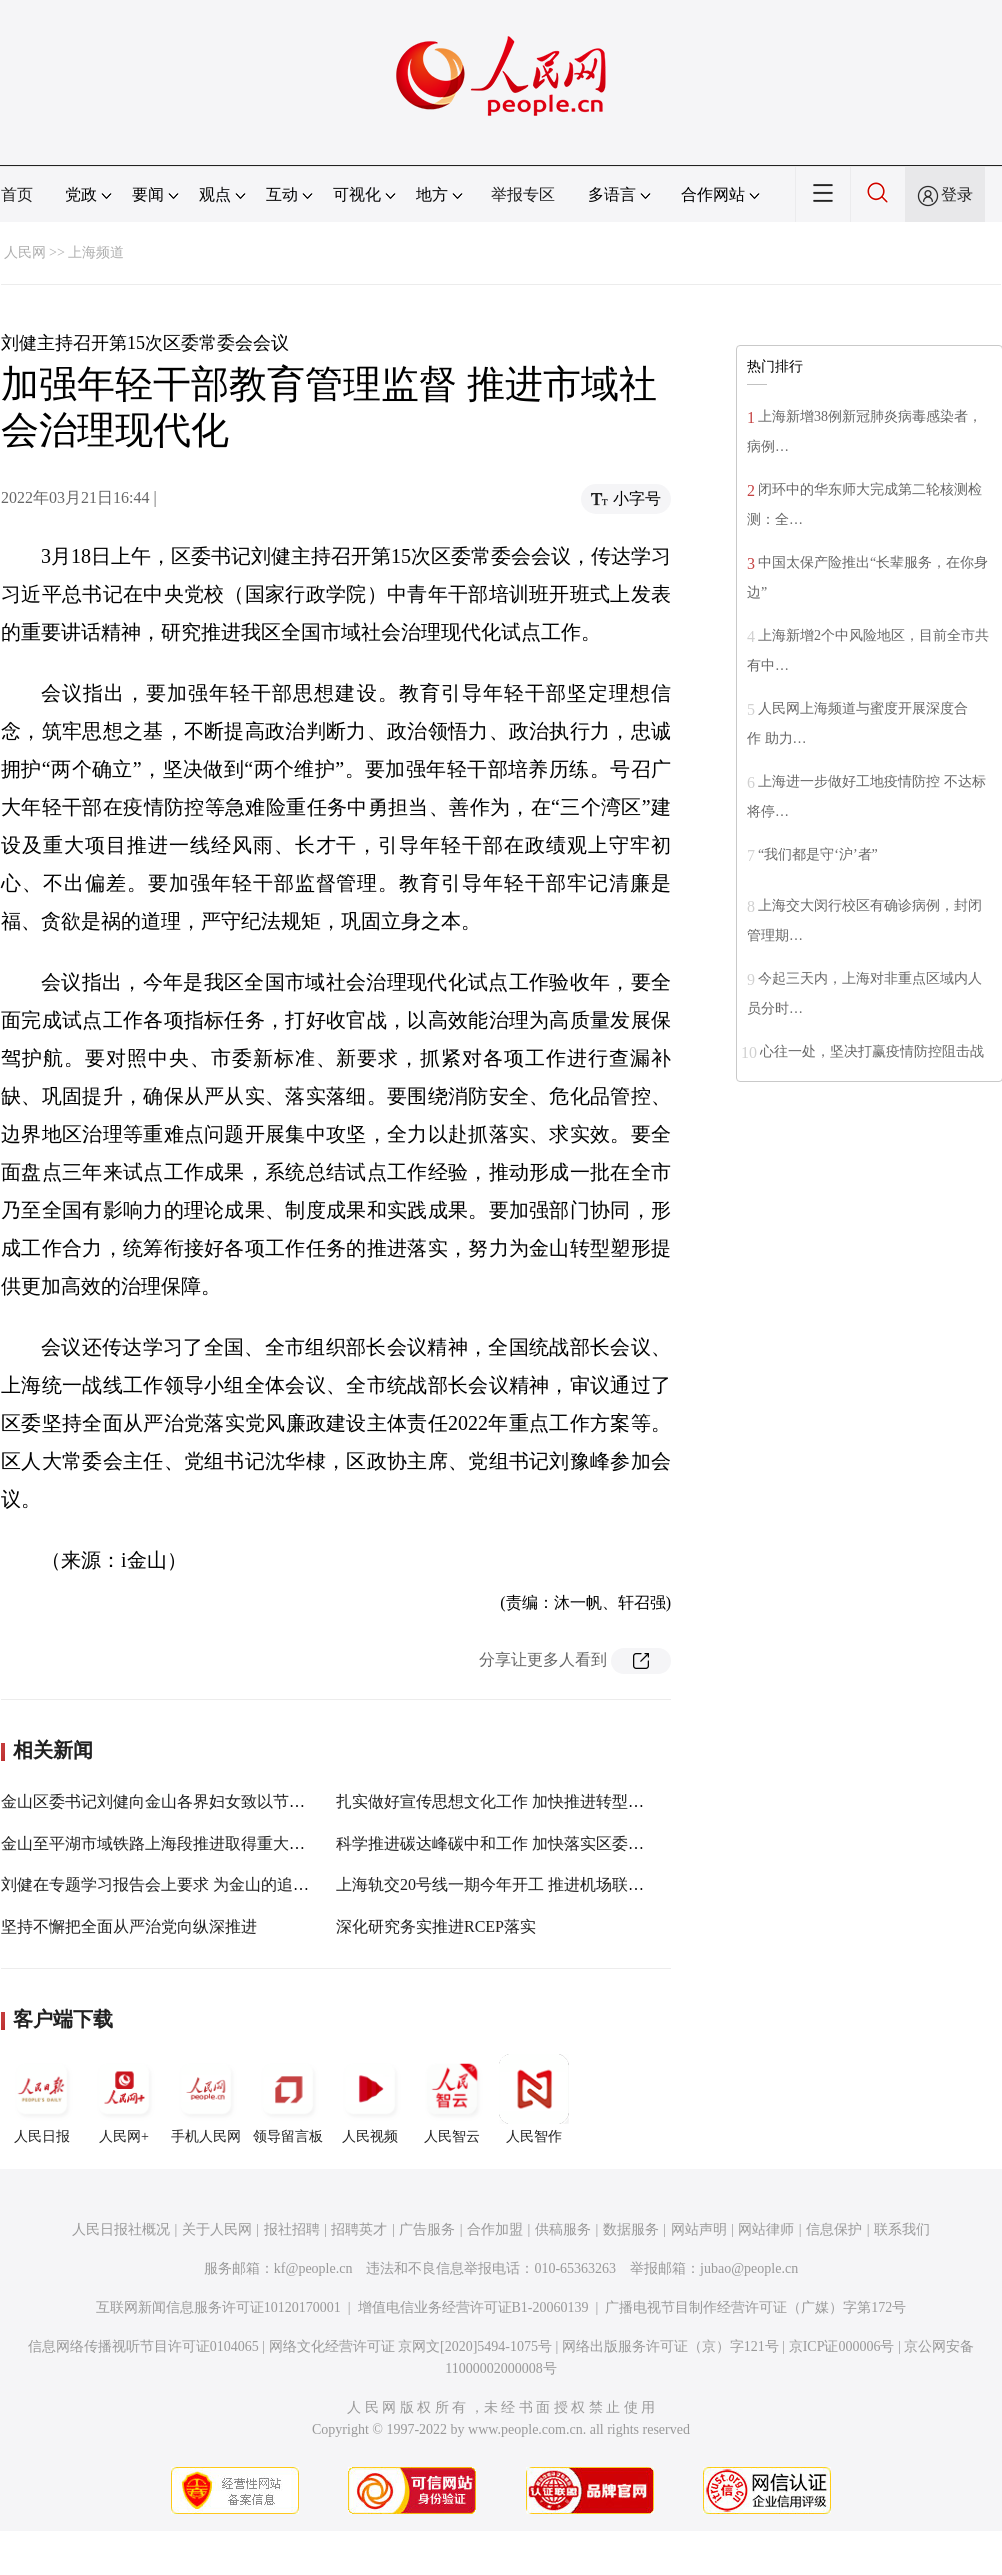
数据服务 (631, 2229)
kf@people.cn (313, 2268)
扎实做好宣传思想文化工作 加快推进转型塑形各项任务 (530, 1801)
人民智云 (452, 2099)
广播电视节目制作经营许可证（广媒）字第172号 (755, 2307)
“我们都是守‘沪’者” (818, 854)
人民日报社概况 (121, 2229)
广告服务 (427, 2229)
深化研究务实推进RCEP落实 (436, 1926)
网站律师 (766, 2229)
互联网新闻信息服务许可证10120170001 (218, 2307)
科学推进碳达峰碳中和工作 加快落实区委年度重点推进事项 (546, 1843)
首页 (17, 194)
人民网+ (124, 2099)
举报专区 (523, 194)
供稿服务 (563, 2229)
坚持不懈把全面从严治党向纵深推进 (129, 1926)
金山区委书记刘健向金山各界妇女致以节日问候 (169, 1801)
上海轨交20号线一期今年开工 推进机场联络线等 (506, 1884)
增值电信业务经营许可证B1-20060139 (473, 2307)
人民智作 (534, 2099)
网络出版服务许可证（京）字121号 (670, 2346)
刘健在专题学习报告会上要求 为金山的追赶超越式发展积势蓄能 (227, 1884)
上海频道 (96, 252)
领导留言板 (288, 2099)
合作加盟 (495, 2229)
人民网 (25, 252)
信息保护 (834, 2229)
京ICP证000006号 (842, 2346)
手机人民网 (206, 2099)
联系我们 (902, 2229)
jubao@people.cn (749, 2268)
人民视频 (370, 2099)
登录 (957, 194)
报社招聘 (292, 2229)
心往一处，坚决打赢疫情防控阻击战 (872, 1051)
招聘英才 (359, 2229)
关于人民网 (217, 2229)
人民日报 (42, 2099)
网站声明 (699, 2229)
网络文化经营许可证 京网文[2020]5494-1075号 (411, 2346)
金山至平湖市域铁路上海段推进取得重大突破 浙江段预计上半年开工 (243, 1843)
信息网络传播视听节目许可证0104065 (143, 2346)
